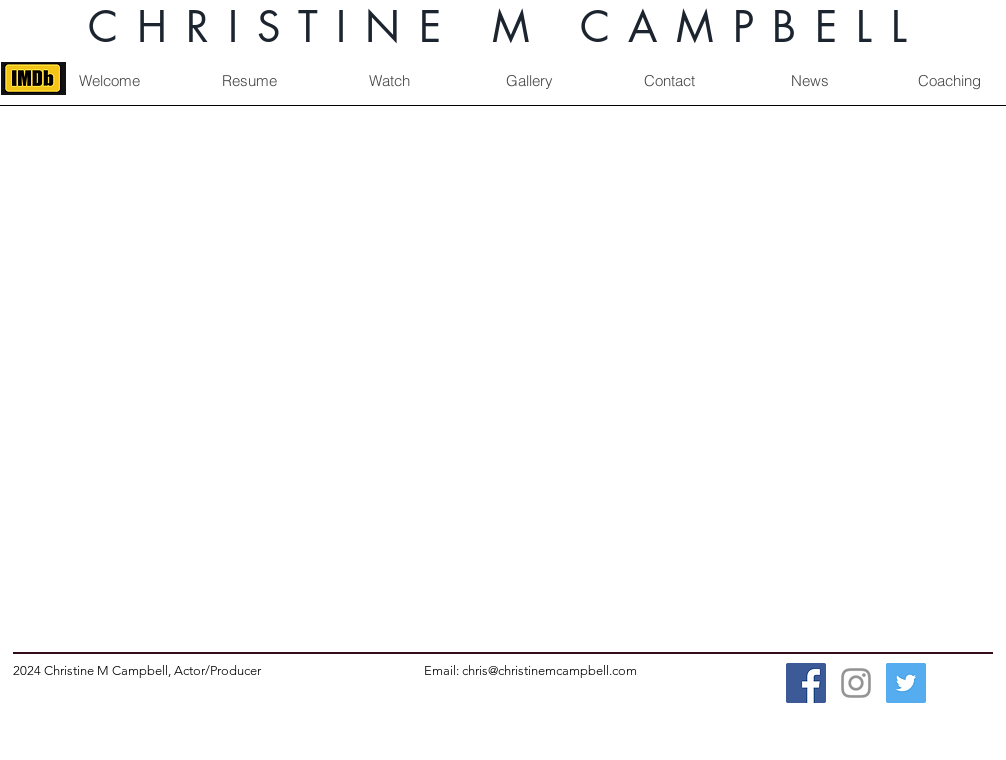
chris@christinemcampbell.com (549, 670)
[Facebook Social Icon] (806, 683)
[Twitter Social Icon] (906, 683)
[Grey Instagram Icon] (856, 683)
